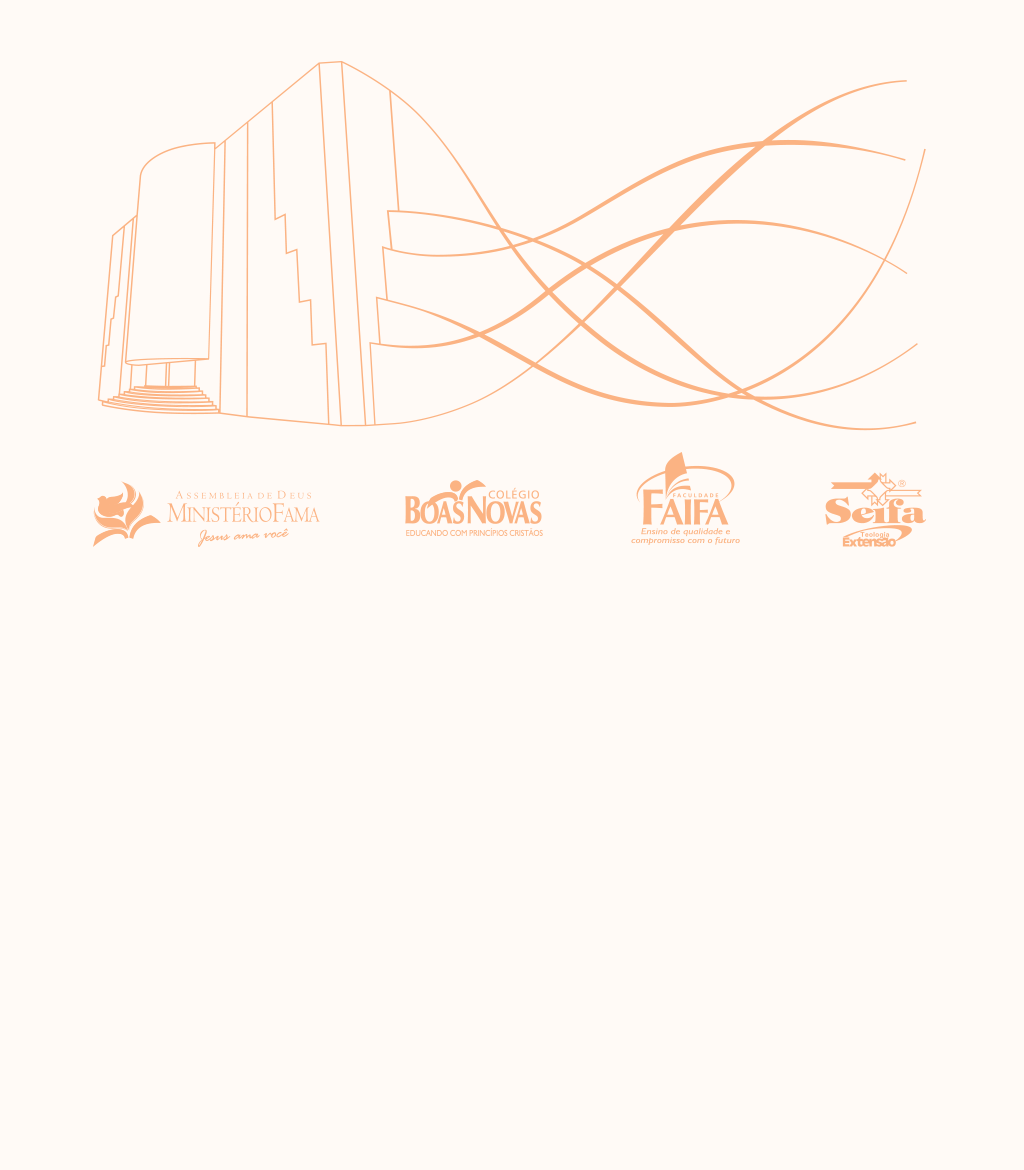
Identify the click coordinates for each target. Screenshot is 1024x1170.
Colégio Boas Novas (475, 500)
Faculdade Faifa (685, 500)
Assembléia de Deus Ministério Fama (206, 500)
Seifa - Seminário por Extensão (876, 500)
